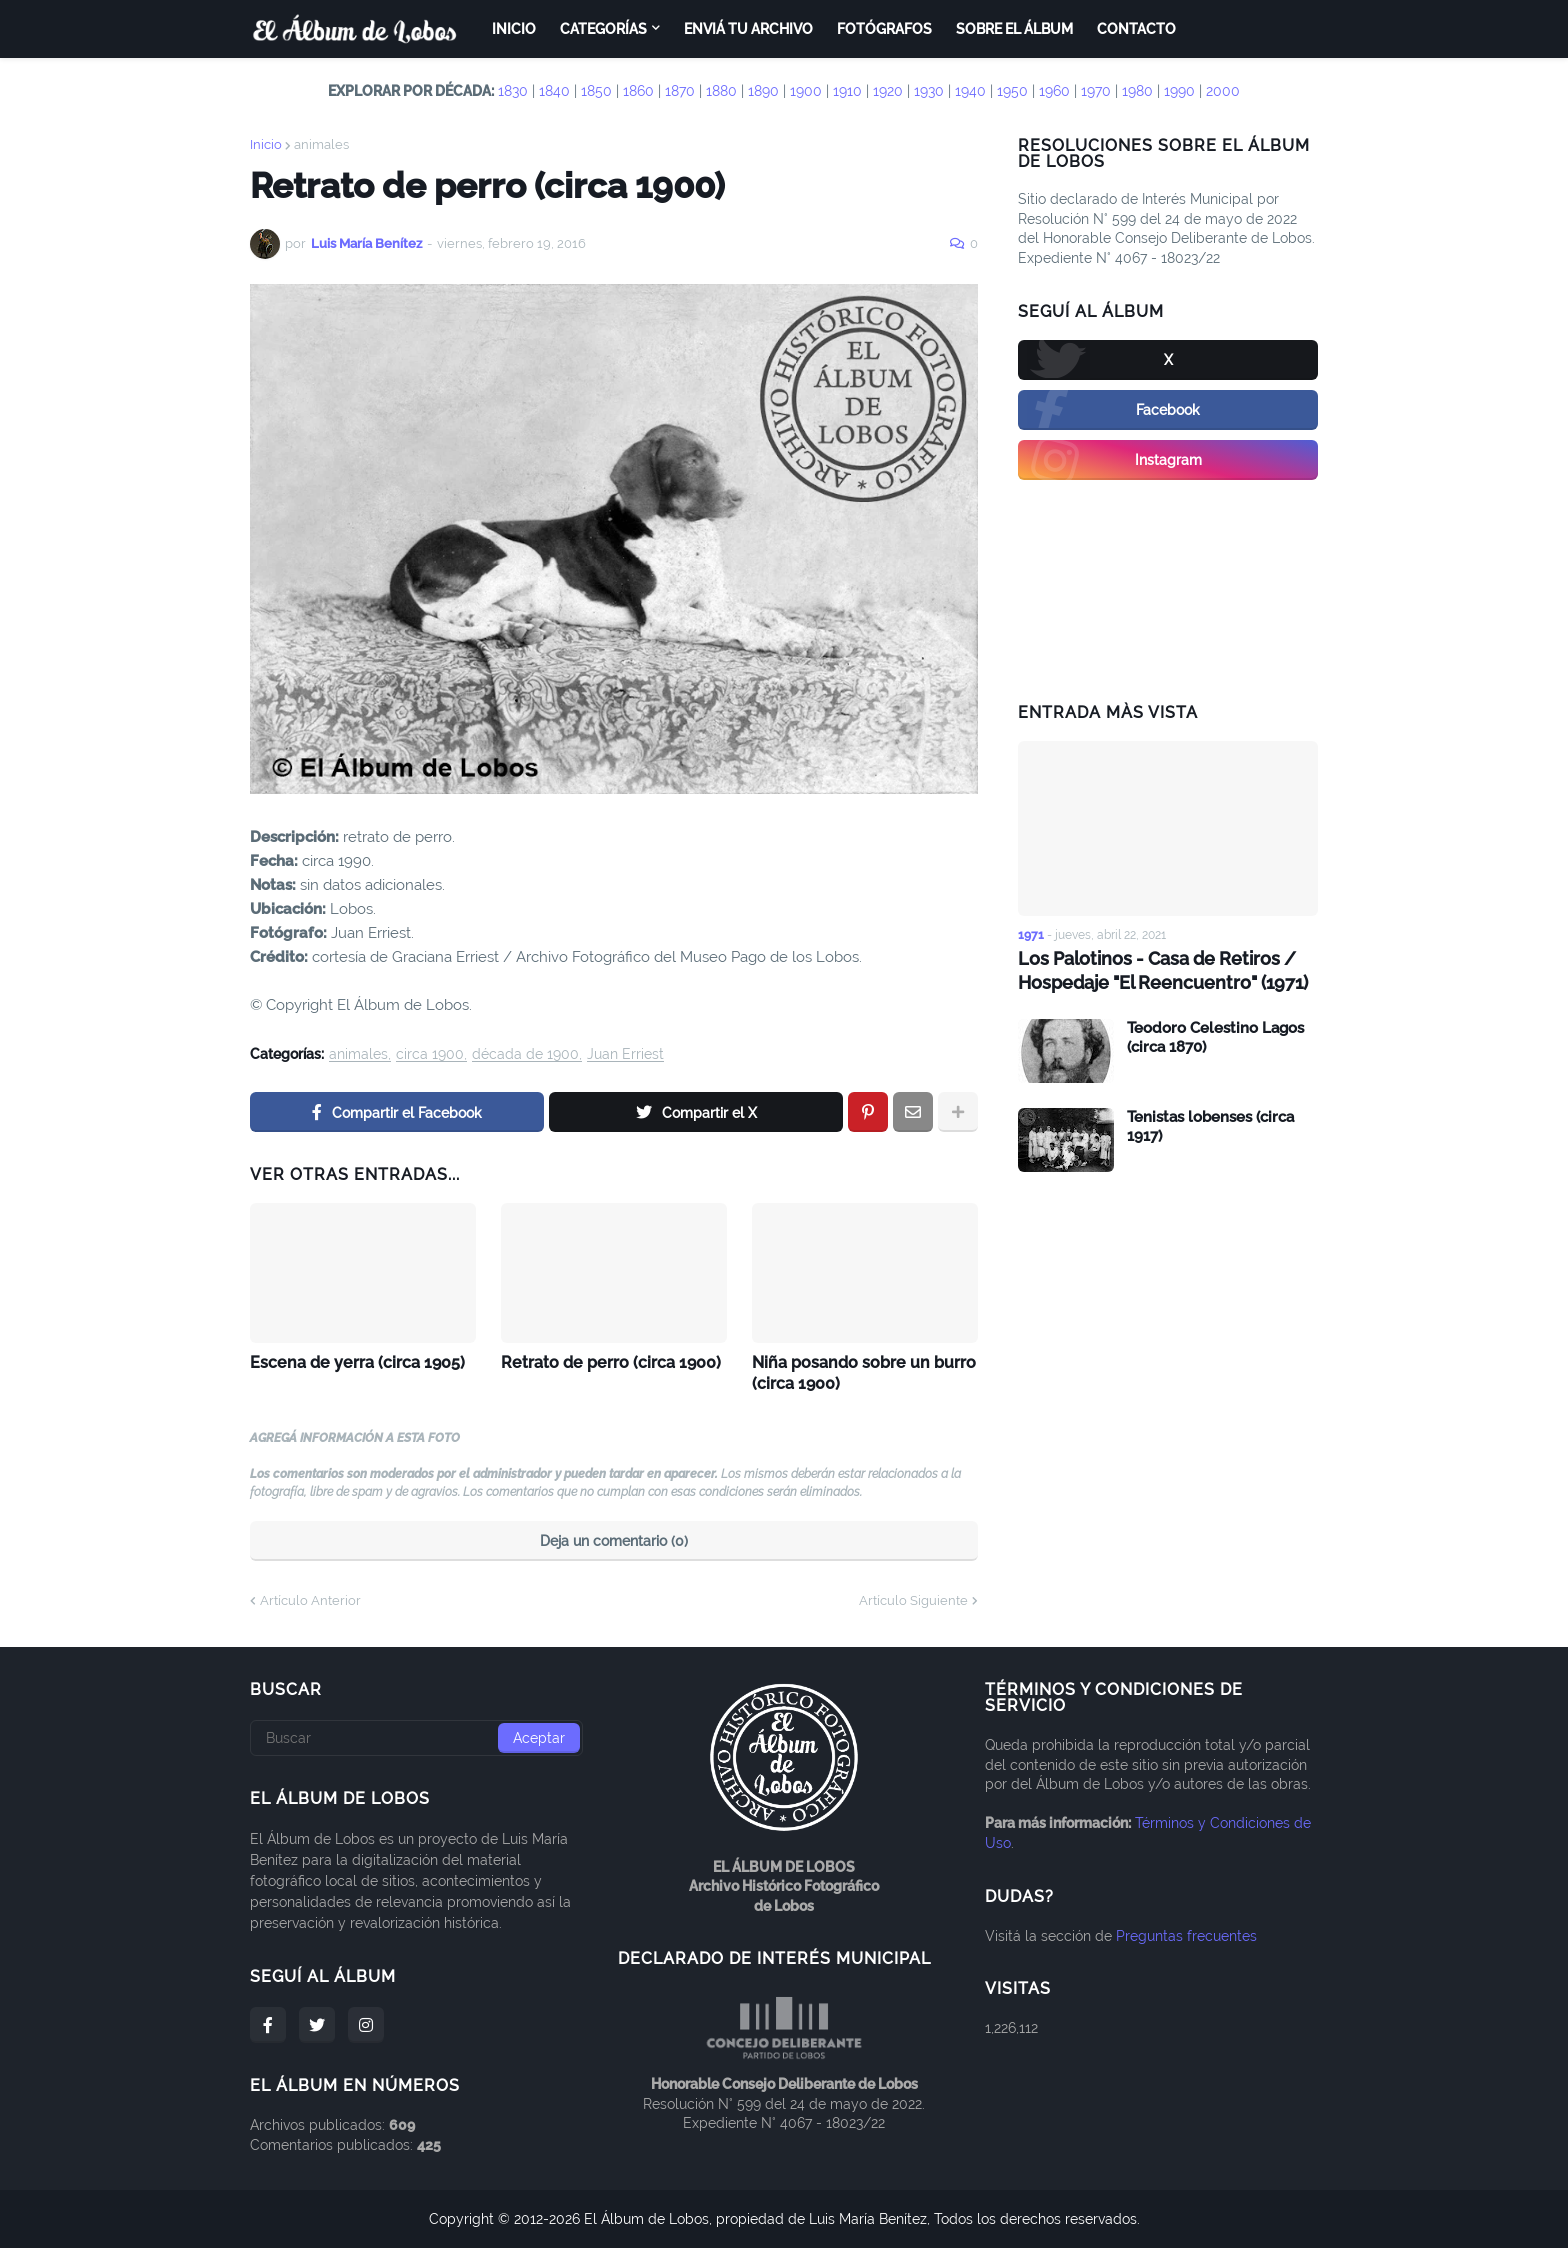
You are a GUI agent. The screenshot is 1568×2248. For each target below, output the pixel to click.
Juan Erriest (625, 1054)
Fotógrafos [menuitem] (884, 29)
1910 (847, 91)
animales (321, 144)
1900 (806, 91)
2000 (1223, 91)
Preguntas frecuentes (1186, 1936)
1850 (596, 91)
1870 (680, 91)
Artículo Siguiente (913, 1600)
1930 (929, 91)
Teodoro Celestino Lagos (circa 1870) (1215, 1038)
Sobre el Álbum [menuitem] (1014, 29)
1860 (638, 91)
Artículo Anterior (310, 1600)
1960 (1054, 91)
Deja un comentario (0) (614, 1541)
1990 (1179, 91)
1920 (888, 91)
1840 (554, 91)
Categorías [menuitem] (603, 29)
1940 (970, 91)
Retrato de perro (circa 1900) (611, 1362)
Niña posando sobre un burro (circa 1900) (864, 1373)
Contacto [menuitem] (1136, 29)
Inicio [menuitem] (514, 29)
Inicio (266, 144)
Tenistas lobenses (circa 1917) (1210, 1127)
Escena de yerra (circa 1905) (357, 1362)
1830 (513, 91)
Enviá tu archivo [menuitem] (748, 29)
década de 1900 (525, 1054)
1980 (1137, 91)
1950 (1012, 91)
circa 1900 (430, 1054)
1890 (763, 91)
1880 (721, 91)
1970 (1096, 91)
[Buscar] (416, 1738)
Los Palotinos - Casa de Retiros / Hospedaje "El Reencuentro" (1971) (1163, 970)
